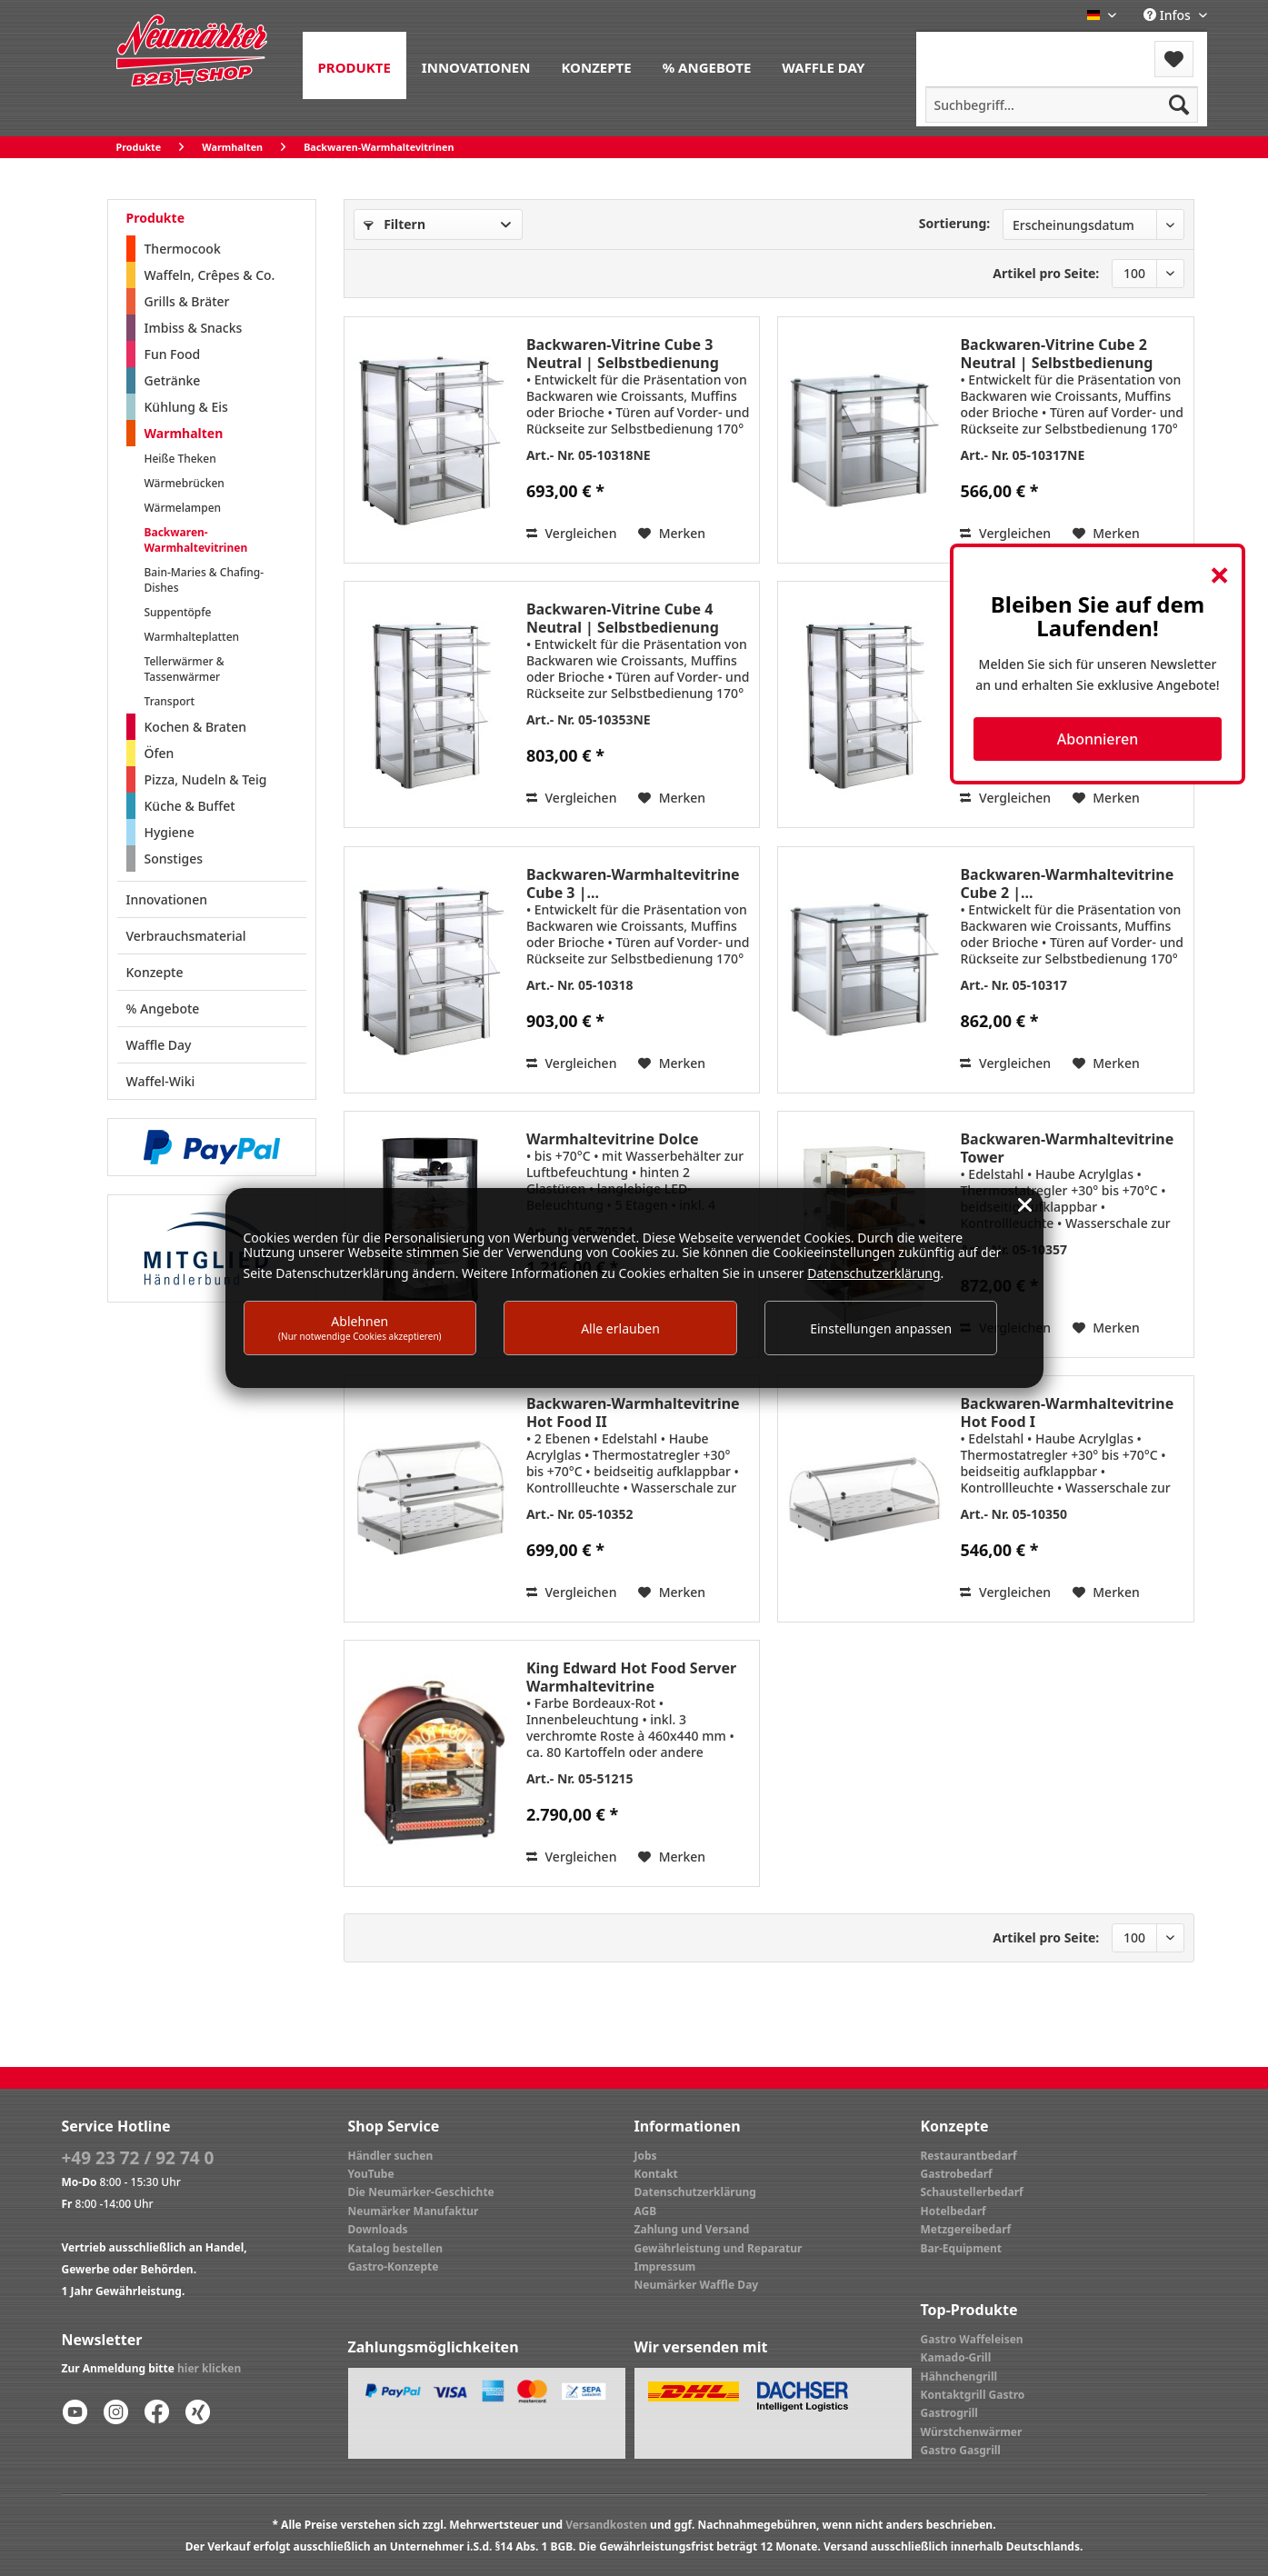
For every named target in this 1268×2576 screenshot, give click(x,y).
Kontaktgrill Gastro (973, 2394)
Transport (170, 701)
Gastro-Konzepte (393, 2266)
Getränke (173, 380)
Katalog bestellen (396, 2248)
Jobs (645, 2155)
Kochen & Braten (195, 726)
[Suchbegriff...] (1061, 104)
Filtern (394, 224)
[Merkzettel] (1173, 59)
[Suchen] (1179, 104)
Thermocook (183, 248)
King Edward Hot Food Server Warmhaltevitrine (631, 1677)
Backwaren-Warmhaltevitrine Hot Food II (633, 1412)
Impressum (665, 2266)
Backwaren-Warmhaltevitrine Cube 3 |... (633, 883)
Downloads (378, 2229)
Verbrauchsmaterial (186, 935)
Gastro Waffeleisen (972, 2339)
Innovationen (166, 899)
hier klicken (209, 2368)
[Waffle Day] (823, 65)
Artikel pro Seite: (1046, 273)
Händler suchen (391, 2155)
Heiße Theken (180, 458)
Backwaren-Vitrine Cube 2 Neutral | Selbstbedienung (1056, 353)
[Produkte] (354, 65)
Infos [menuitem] (1168, 15)
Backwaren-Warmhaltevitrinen (196, 539)
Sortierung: (955, 223)
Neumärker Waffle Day (696, 2284)
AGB (645, 2211)
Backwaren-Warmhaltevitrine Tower (1066, 1148)
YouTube (371, 2174)
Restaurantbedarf (969, 2155)
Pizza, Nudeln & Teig (206, 779)
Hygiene (170, 832)
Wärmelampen (183, 507)
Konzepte (155, 972)
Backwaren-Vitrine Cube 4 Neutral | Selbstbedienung (622, 618)
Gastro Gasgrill (961, 2450)
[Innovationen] (476, 65)
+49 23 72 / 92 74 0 (138, 2158)
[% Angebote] (707, 65)
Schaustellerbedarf (972, 2192)
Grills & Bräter (187, 301)
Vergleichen (571, 533)
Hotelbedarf (953, 2211)
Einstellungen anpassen (881, 1328)
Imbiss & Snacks (194, 327)
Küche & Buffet (190, 805)
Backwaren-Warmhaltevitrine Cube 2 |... (1066, 883)
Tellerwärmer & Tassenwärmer (185, 669)
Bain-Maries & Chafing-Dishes (205, 579)
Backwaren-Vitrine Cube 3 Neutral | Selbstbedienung (622, 353)
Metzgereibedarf (966, 2229)
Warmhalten (184, 433)
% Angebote (163, 1008)
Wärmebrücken (185, 483)
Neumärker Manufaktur (413, 2211)
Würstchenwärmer (972, 2432)
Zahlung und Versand (692, 2229)
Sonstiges (174, 858)
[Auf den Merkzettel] (671, 533)
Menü (965, 47)
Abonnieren (1097, 739)
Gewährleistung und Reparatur (718, 2248)
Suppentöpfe (178, 612)
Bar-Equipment (962, 2248)
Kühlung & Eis (186, 406)
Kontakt (656, 2174)
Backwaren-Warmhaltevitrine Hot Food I (1066, 1412)
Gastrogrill (949, 2413)
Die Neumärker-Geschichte (421, 2192)
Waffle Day (159, 1044)
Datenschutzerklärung (695, 2192)
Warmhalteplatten (192, 636)
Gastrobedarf (957, 2174)
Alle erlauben (620, 1328)
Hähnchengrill (959, 2376)
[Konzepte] (595, 65)
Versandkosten (606, 2524)
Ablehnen (360, 1328)
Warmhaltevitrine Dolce (612, 1139)
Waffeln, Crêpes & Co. (210, 275)
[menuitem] (354, 65)
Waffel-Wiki (160, 1081)
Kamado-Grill (956, 2357)
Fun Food (173, 354)
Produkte (155, 217)
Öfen (160, 753)
